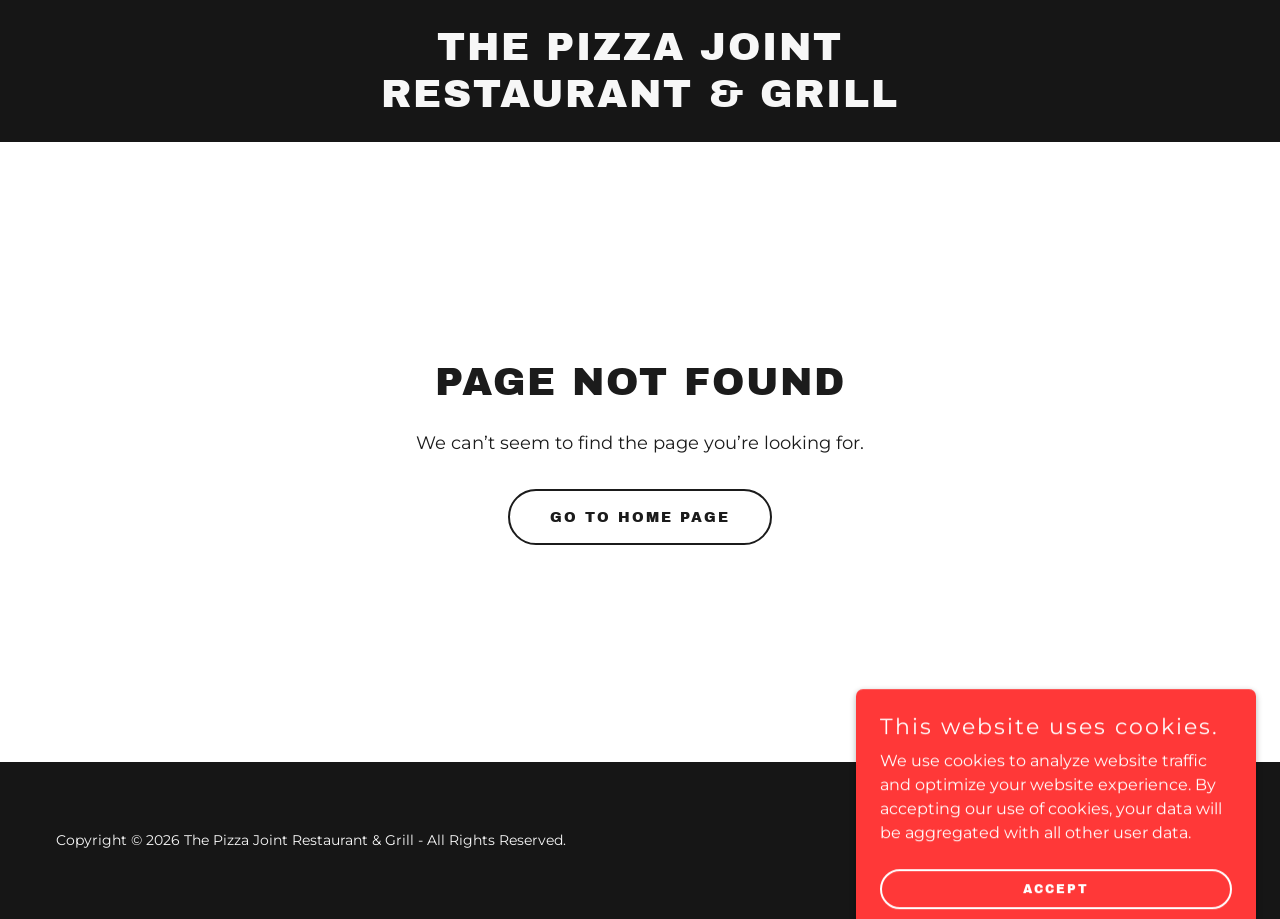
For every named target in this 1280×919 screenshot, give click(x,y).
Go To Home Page (640, 517)
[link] (640, 101)
